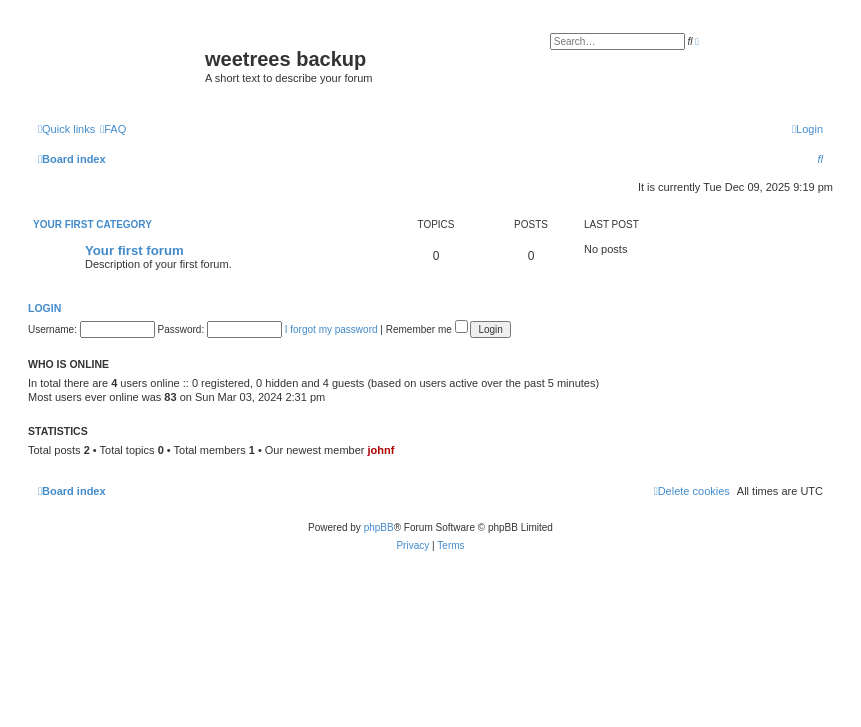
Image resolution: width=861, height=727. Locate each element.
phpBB (379, 527)
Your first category (92, 224)
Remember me (427, 329)
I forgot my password (331, 329)
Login (44, 308)
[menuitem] (113, 129)
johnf (381, 450)
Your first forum (134, 250)
